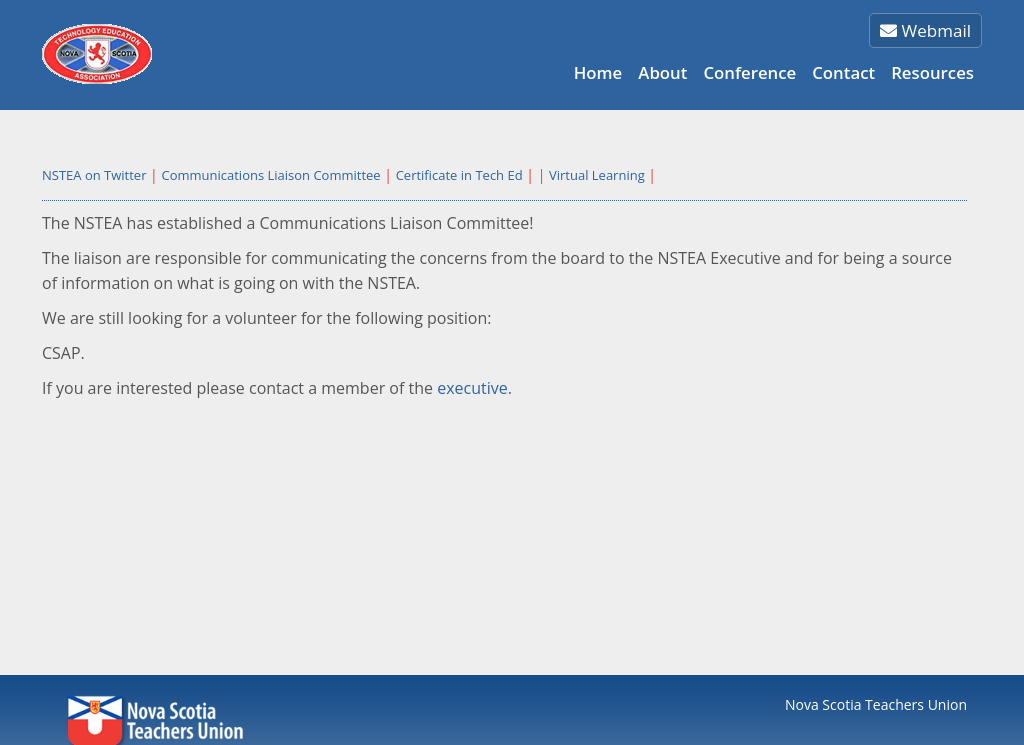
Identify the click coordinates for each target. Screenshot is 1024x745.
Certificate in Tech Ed (459, 175)
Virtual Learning (597, 175)
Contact (843, 72)
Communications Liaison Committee (270, 175)
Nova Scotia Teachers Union (876, 704)
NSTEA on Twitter (94, 175)
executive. (474, 388)
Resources (932, 72)
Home (598, 72)
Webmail (925, 30)
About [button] (662, 72)
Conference (749, 72)
